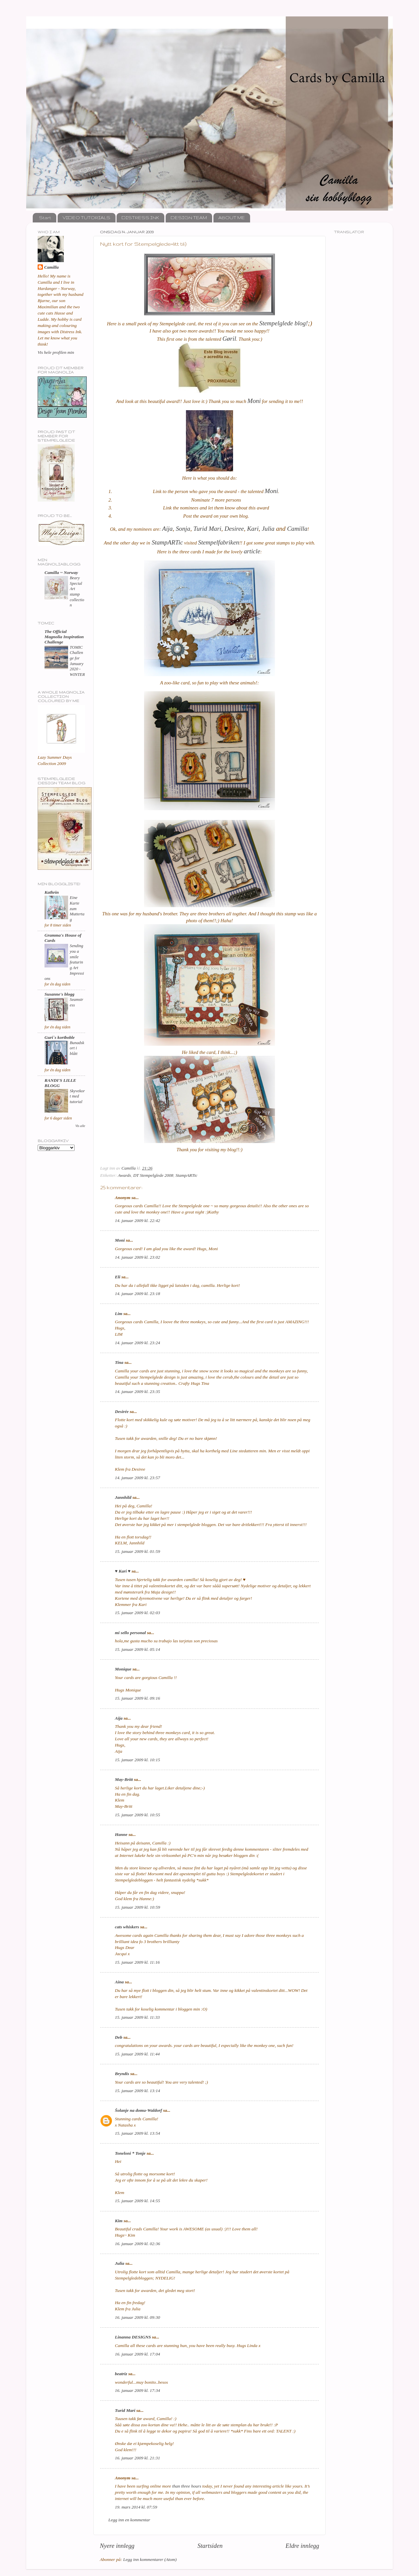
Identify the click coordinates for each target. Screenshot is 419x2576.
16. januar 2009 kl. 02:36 (137, 2243)
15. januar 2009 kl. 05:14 (137, 1649)
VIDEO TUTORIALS (86, 217)
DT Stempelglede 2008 (153, 1175)
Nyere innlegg (117, 2545)
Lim (118, 1313)
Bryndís (122, 2073)
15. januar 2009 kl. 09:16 (137, 1698)
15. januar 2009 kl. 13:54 (137, 2133)
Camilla (51, 267)
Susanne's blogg (59, 994)
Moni (120, 1240)
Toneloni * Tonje (130, 2153)
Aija (118, 1718)
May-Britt (124, 1779)
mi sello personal (130, 1632)
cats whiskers (127, 1926)
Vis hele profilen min (56, 352)
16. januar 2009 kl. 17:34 (137, 2390)
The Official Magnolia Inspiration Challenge (64, 636)
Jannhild (123, 1497)
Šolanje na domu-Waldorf (138, 2110)
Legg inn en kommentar (129, 2519)
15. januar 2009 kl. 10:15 (137, 1759)
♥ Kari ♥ (123, 1571)
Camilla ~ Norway (61, 572)
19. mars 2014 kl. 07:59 (136, 2507)
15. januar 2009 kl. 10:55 (137, 1814)
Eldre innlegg (302, 2545)
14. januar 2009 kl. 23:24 (137, 1342)
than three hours (186, 2486)
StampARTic (186, 1175)
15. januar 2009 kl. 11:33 (137, 2017)
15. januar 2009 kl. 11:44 (137, 2053)
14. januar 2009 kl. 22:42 (137, 1220)
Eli (117, 1276)
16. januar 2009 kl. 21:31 (137, 2457)
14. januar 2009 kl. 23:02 (137, 1257)
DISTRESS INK (140, 217)
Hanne (121, 1834)
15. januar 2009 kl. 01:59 (137, 1551)
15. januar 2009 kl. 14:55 (137, 2200)
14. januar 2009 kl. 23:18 (137, 1293)
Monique (123, 1669)
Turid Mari (125, 2410)
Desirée (122, 1411)
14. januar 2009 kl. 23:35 (137, 1391)
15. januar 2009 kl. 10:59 (137, 1907)
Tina (119, 1362)
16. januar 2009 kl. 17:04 (137, 2354)
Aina (119, 1981)
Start (45, 217)
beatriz (121, 2373)
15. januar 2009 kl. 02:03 (137, 1612)
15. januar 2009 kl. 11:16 (137, 1962)
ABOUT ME (231, 217)
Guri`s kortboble (60, 1037)
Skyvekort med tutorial (77, 1096)
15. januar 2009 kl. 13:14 (137, 2090)
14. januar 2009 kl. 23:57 (137, 1477)
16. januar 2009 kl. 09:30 (137, 2317)
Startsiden (210, 2545)
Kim (118, 2220)
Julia (119, 2263)
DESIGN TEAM (189, 217)
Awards (124, 1175)
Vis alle (80, 1126)
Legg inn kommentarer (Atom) (149, 2559)
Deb (118, 2037)
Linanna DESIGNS (133, 2337)
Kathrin (52, 892)
